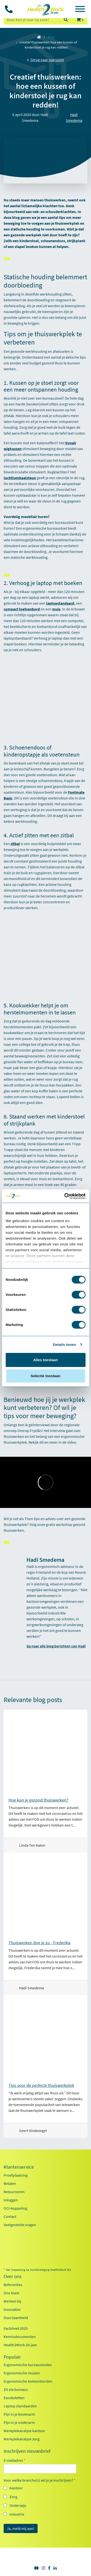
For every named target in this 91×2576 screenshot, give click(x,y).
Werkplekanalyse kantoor (24, 2430)
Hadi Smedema (74, 117)
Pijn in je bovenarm (19, 2414)
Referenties (13, 2284)
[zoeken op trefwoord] (31, 20)
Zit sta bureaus (16, 2389)
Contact (10, 2216)
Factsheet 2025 (16, 2328)
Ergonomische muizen (22, 2372)
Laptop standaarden (20, 2405)
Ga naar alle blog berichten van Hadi (56, 1646)
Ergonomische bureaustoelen (28, 2364)
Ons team (11, 2292)
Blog (51, 37)
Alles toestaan (45, 1360)
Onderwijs (17, 2505)
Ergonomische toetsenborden (28, 2381)
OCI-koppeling (15, 2208)
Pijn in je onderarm (19, 2422)
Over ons (12, 2276)
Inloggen (11, 2199)
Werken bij (12, 2301)
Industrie (16, 2514)
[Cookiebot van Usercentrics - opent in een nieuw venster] (64, 1196)
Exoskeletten (14, 2397)
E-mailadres (14, 2460)
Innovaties (12, 2309)
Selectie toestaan (45, 1376)
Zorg (13, 2496)
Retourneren (14, 2191)
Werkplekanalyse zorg (22, 2438)
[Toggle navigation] (80, 9)
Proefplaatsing (16, 2175)
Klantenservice (19, 2167)
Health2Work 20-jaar (20, 2344)
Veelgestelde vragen (20, 2224)
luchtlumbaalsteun (20, 477)
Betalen (10, 2183)
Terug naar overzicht (45, 59)
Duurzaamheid (16, 2317)
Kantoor (16, 2487)
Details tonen (64, 1344)
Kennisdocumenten (20, 2336)
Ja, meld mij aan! (20, 2528)
